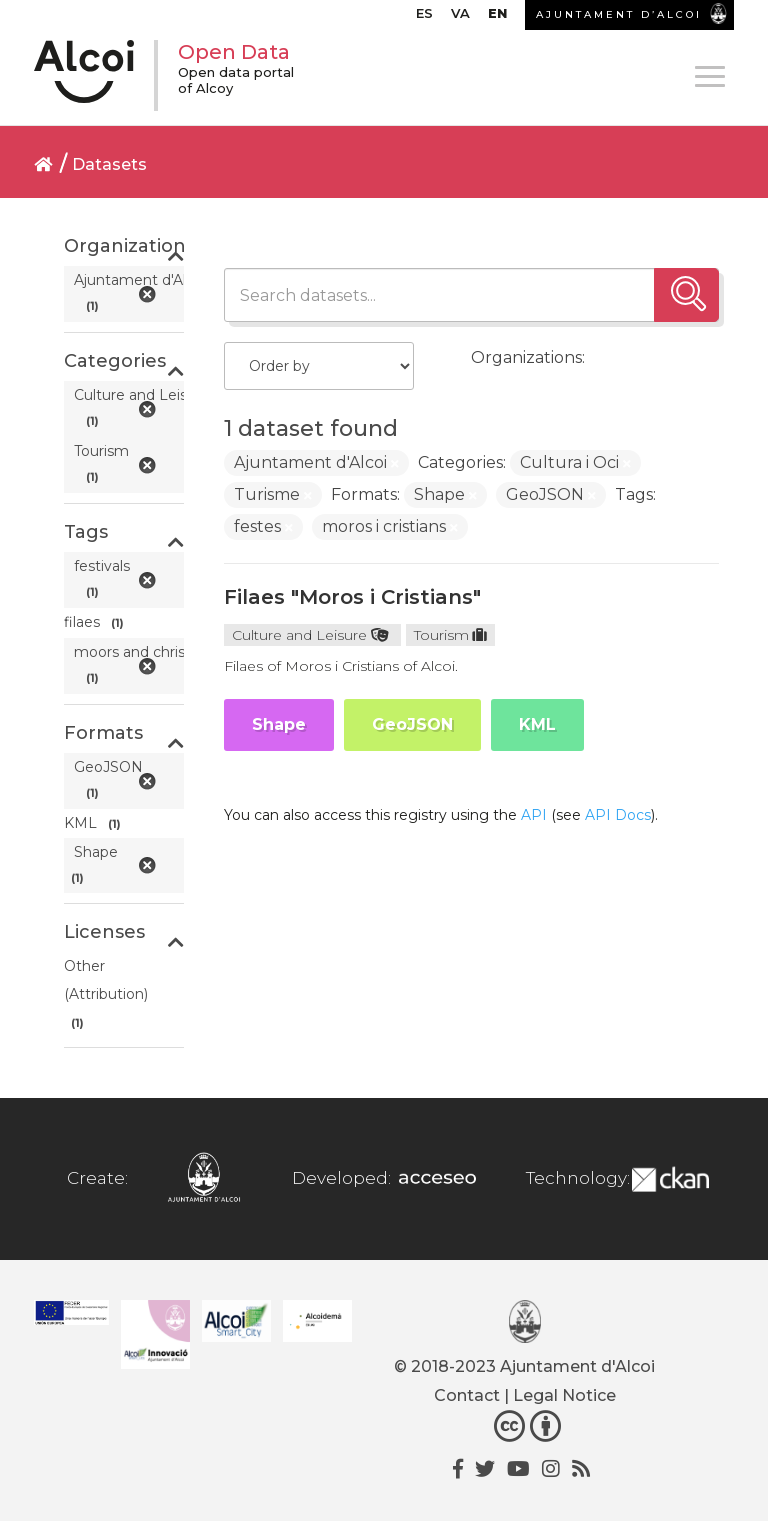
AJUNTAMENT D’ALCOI (619, 14)
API (534, 815)
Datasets (109, 164)
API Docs (618, 815)
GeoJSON (412, 724)
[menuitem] (424, 18)
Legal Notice (564, 1395)
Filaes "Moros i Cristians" (352, 597)
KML (537, 724)
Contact (467, 1395)
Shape (279, 724)
